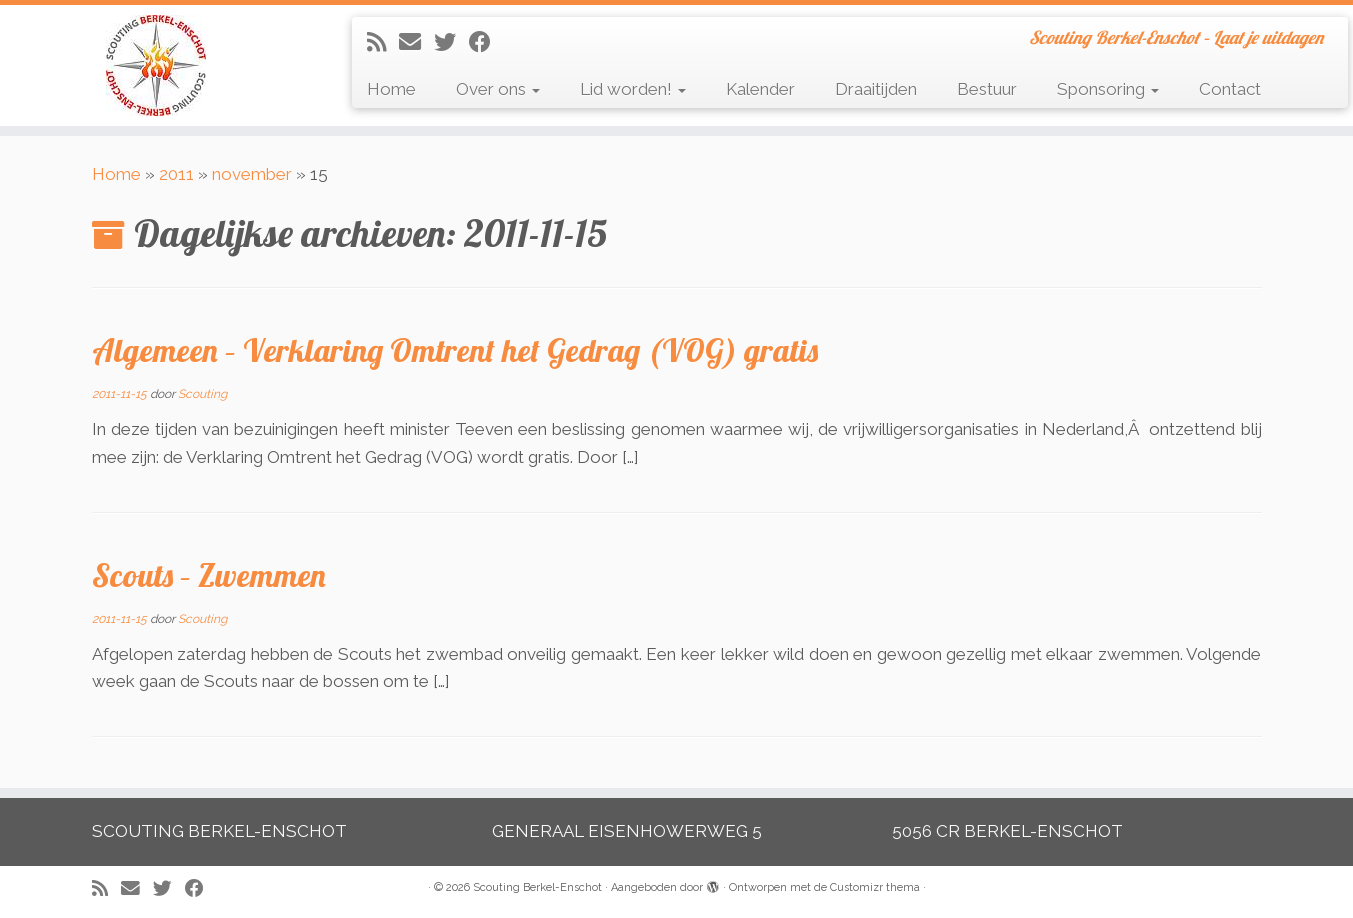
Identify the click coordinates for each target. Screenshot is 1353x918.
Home (391, 89)
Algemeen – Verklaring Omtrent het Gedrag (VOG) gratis (455, 350)
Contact (1230, 89)
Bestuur (987, 89)
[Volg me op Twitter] (451, 42)
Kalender (760, 89)
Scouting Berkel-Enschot (537, 887)
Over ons (498, 89)
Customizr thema (875, 887)
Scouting (202, 394)
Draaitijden (876, 89)
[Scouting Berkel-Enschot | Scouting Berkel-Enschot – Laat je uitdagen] (156, 65)
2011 (176, 174)
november (252, 174)
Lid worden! (633, 89)
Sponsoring (1108, 89)
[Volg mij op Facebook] (486, 42)
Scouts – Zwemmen (209, 575)
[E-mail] (416, 42)
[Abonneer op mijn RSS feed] (383, 42)
